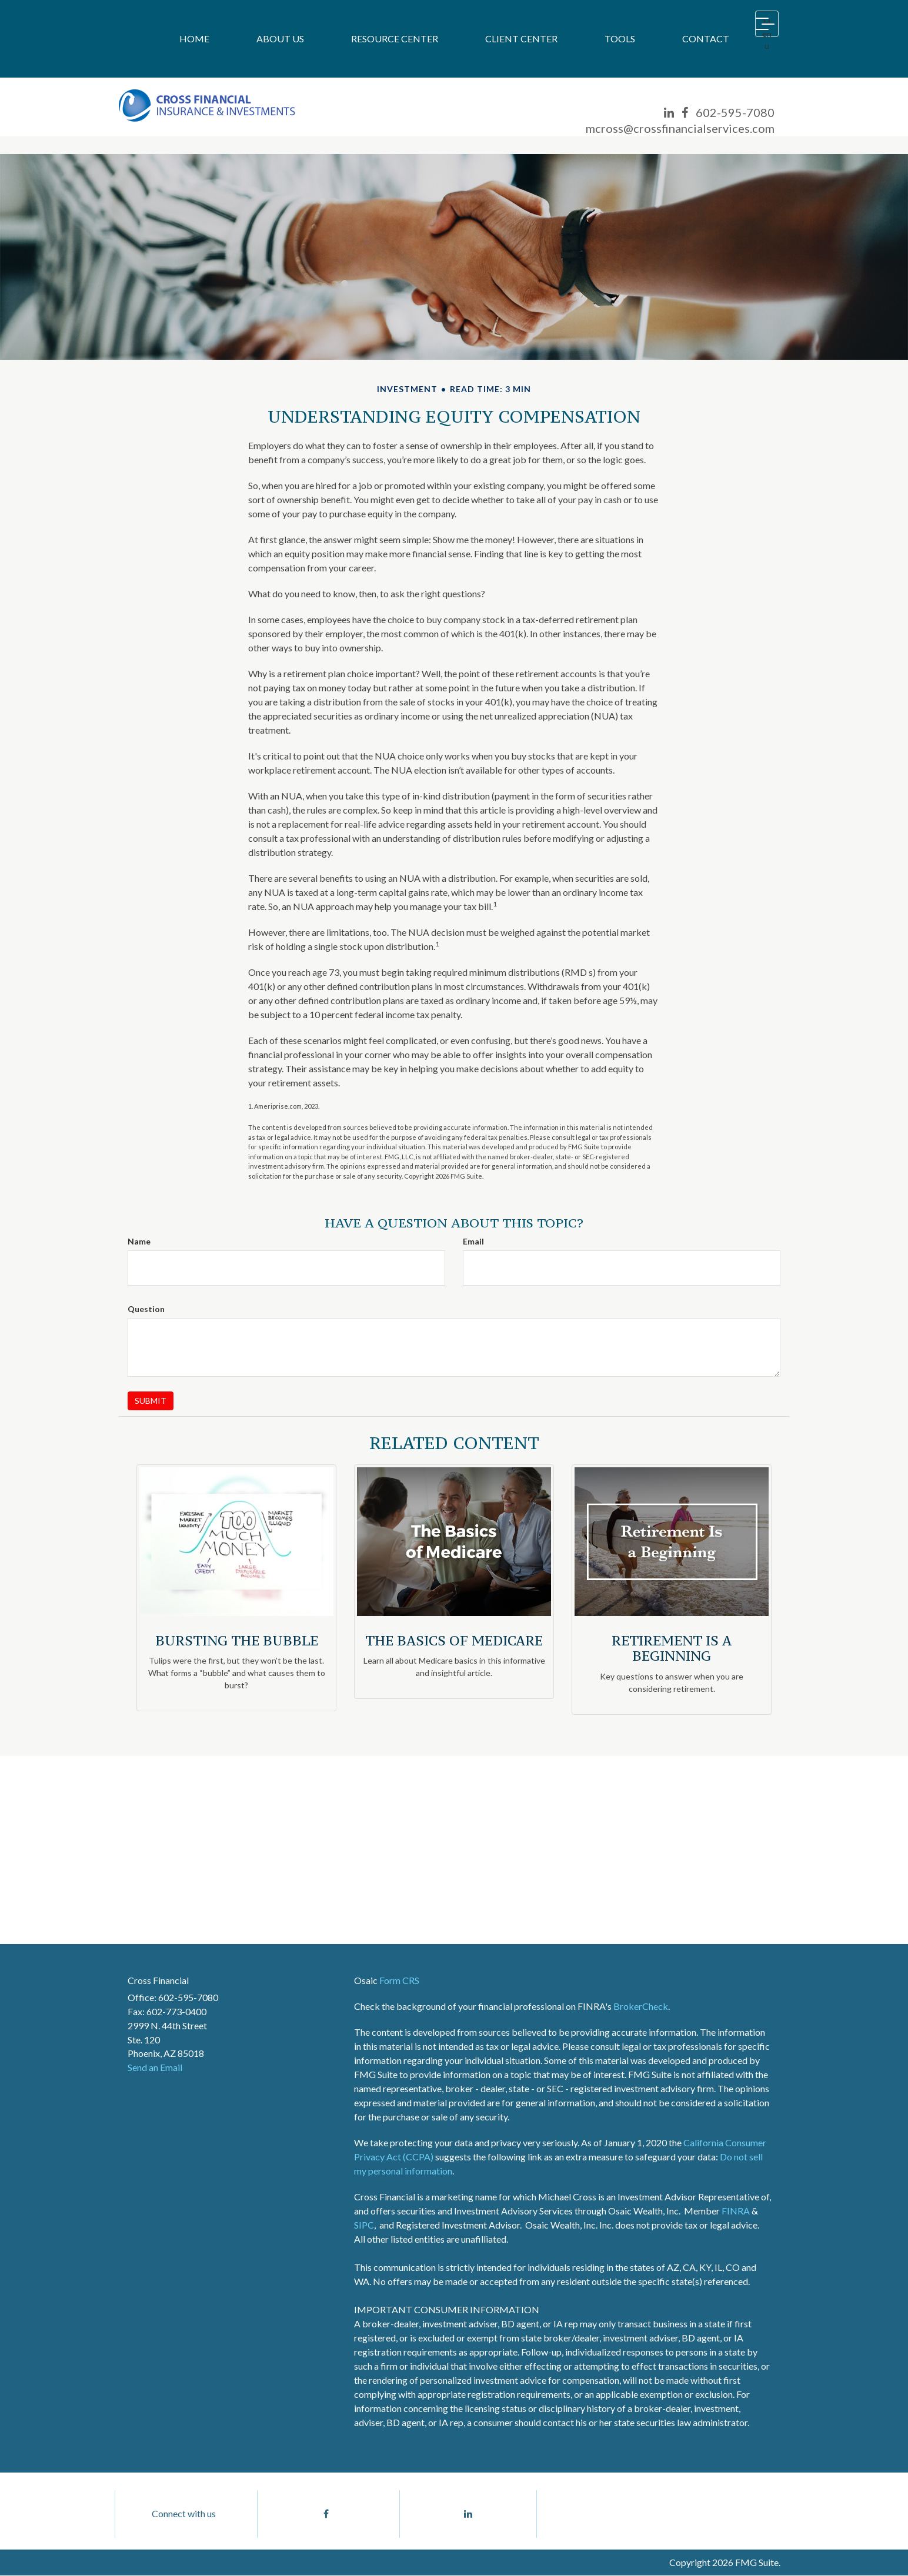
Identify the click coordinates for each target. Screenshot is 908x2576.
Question (146, 1309)
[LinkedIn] (669, 112)
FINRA (736, 2210)
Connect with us (184, 2514)
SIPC (364, 2224)
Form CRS (399, 1980)
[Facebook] (685, 112)
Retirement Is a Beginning (672, 1648)
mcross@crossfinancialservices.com (680, 128)
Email (473, 1241)
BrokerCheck (640, 2006)
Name (139, 1241)
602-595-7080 (735, 112)
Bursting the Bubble (236, 1640)
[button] (280, 39)
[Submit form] (150, 1400)
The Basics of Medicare (454, 1640)
